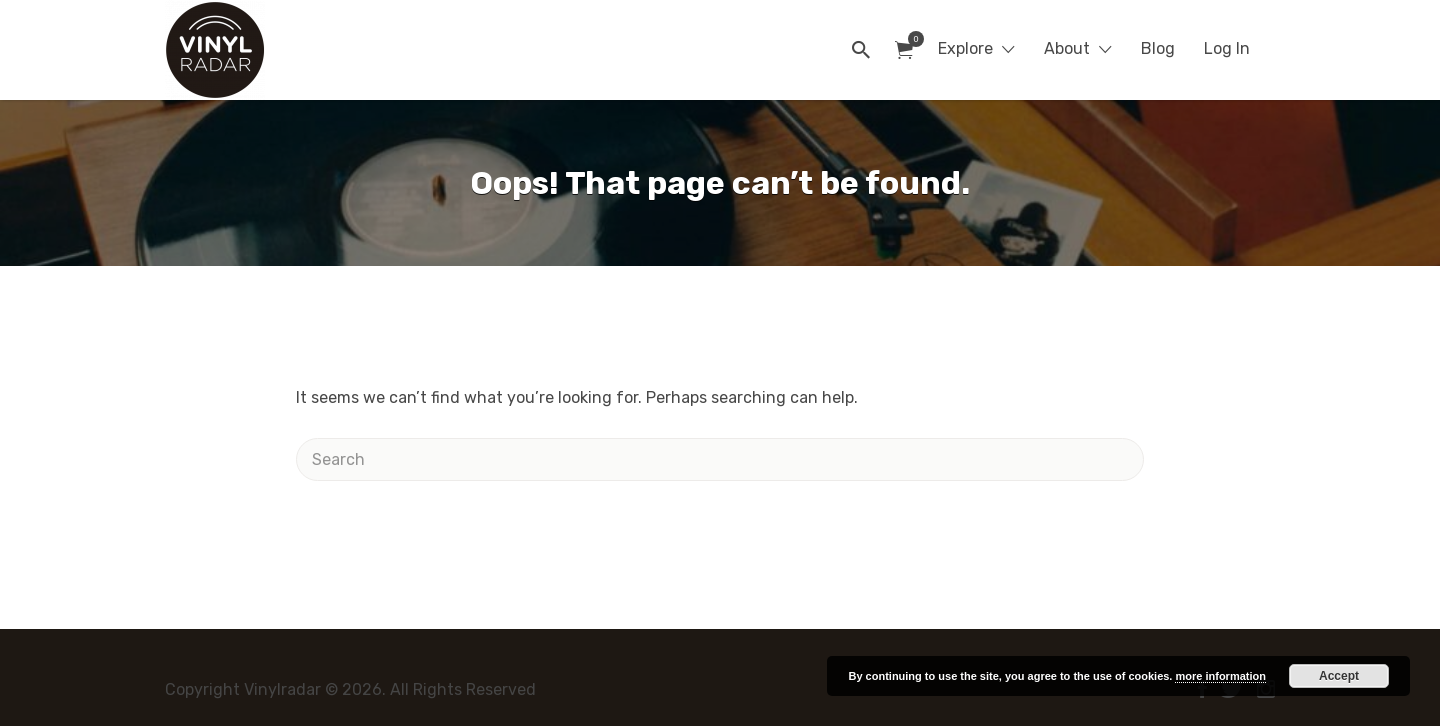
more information (1220, 676)
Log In (1227, 48)
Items (910, 39)
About (1067, 48)
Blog (1158, 48)
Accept (1339, 676)
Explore (965, 48)
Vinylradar (338, 50)
